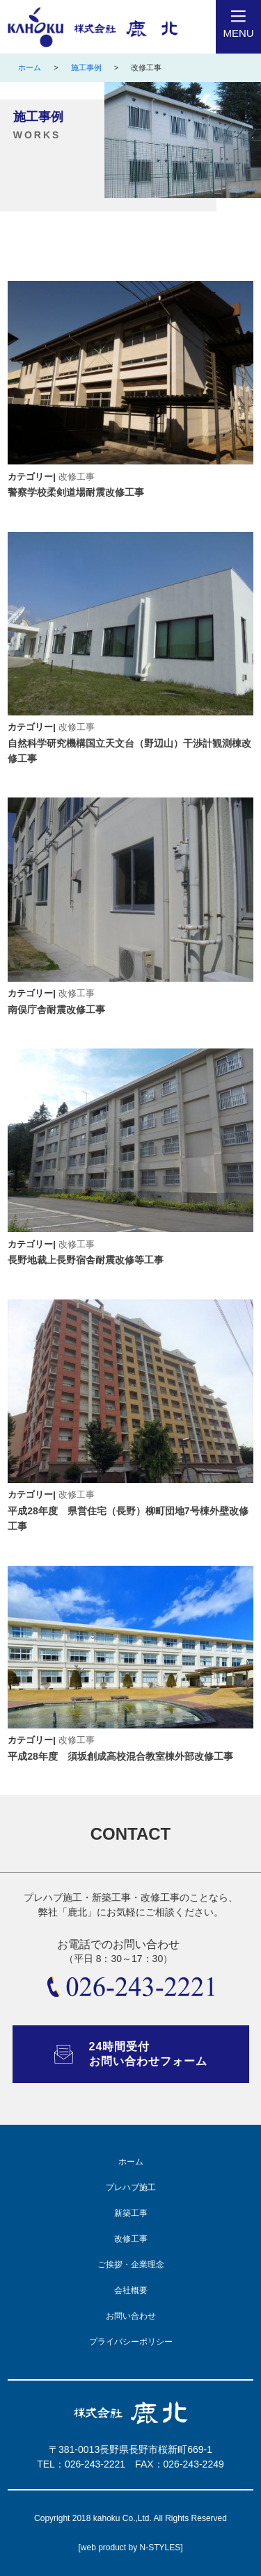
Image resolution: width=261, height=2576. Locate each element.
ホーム (29, 67)
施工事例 (86, 67)
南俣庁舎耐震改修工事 (56, 1009)
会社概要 (131, 2290)
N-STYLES (160, 2547)
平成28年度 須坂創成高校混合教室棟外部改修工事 (120, 1756)
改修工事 (76, 476)
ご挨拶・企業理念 (130, 2264)
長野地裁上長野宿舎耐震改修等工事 (86, 1259)
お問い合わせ (131, 2316)
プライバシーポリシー (131, 2342)
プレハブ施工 (131, 2187)
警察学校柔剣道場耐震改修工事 (76, 492)
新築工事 (131, 2213)
